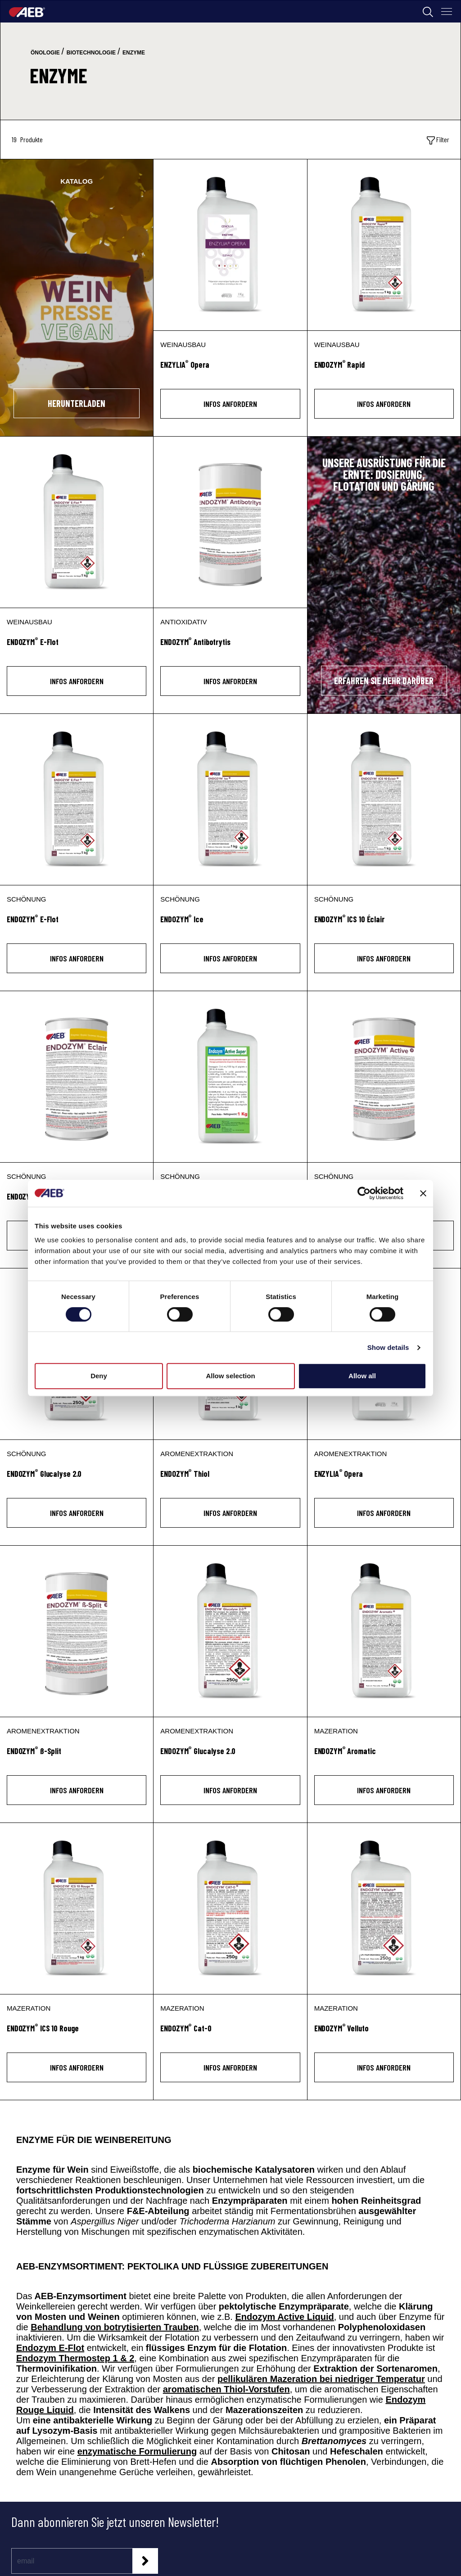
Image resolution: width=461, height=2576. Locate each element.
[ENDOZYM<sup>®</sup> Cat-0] (230, 2033)
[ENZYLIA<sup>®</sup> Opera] (230, 370)
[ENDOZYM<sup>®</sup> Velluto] (384, 2033)
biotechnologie (91, 53)
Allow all (362, 1376)
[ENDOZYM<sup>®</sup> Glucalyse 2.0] (76, 1479)
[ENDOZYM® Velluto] (384, 1908)
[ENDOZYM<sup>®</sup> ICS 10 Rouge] (76, 2033)
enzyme (133, 53)
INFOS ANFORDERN (230, 404)
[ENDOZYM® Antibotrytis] (230, 522)
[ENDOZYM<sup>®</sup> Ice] (230, 924)
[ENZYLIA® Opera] (230, 244)
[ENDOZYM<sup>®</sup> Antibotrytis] (230, 647)
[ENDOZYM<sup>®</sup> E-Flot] (76, 647)
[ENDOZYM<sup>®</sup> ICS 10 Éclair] (384, 924)
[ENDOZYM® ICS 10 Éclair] (384, 799)
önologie (45, 53)
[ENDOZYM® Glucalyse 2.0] (230, 1631)
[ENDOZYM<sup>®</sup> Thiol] (230, 1479)
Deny (98, 1376)
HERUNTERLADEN (76, 403)
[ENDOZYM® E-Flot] (76, 522)
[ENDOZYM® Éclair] (76, 1076)
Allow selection (230, 1376)
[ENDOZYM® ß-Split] (76, 1631)
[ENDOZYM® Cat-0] (230, 1908)
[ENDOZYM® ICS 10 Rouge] (76, 1908)
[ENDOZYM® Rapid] (384, 244)
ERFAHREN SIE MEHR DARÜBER (384, 680)
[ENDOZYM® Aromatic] (384, 1631)
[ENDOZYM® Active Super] (230, 1076)
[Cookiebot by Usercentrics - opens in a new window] (364, 1193)
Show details (388, 1347)
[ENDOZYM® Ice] (230, 799)
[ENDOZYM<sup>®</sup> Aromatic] (384, 1756)
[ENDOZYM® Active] (384, 1076)
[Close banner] (423, 1193)
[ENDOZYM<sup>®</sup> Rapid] (384, 370)
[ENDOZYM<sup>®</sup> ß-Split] (76, 1756)
